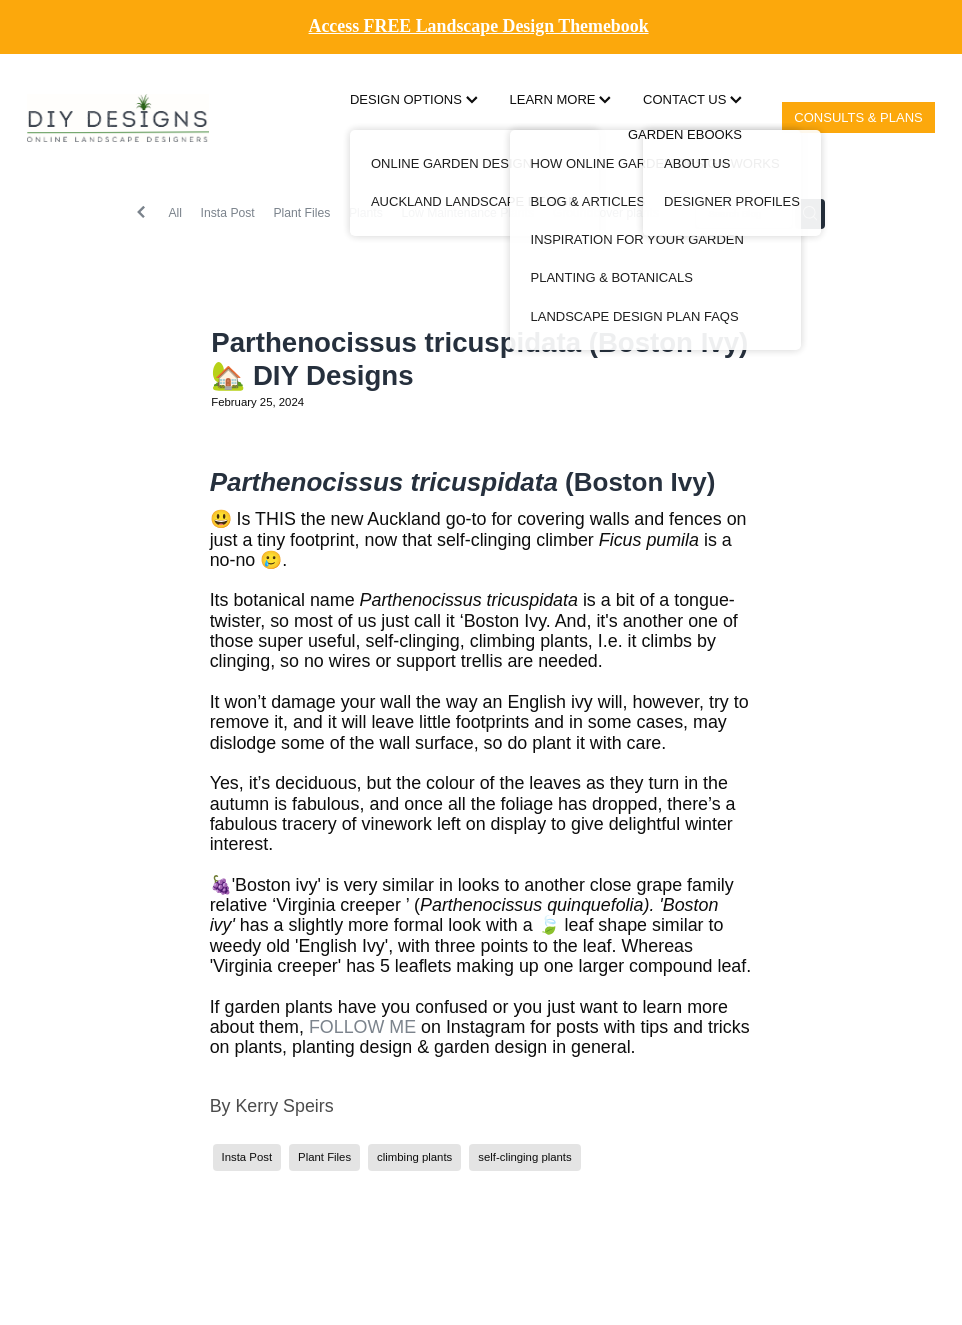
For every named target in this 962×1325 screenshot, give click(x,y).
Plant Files (301, 213)
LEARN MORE (561, 99)
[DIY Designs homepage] (118, 117)
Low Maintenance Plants (467, 213)
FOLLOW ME (362, 1027)
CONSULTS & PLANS (858, 117)
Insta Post (228, 213)
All (175, 213)
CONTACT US (692, 99)
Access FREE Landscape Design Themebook (479, 26)
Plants (366, 213)
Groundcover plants (606, 213)
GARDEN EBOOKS (685, 134)
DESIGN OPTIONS (414, 99)
